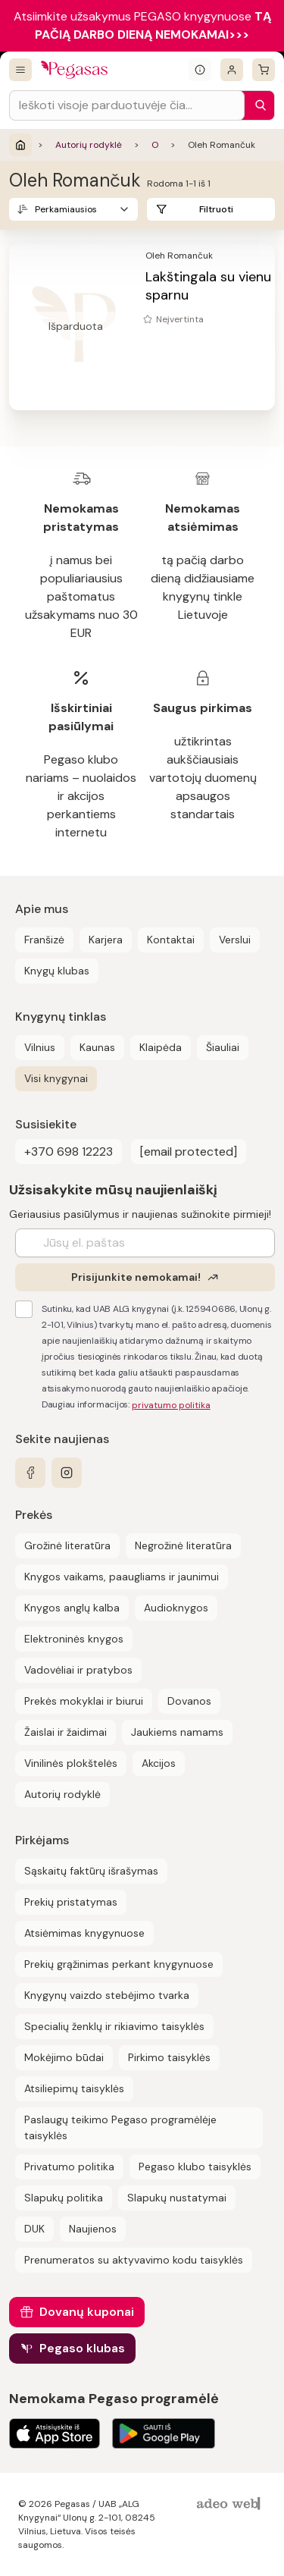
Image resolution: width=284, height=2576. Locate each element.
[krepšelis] (263, 69)
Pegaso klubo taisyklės (195, 2166)
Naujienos (93, 2229)
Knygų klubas (56, 970)
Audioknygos (176, 1607)
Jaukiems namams (177, 1732)
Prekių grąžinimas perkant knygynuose (119, 1964)
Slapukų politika (63, 2197)
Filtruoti (216, 209)
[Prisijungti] (231, 69)
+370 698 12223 (68, 1151)
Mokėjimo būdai (64, 2057)
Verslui (235, 939)
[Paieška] (257, 105)
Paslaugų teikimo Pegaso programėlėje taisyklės (120, 2127)
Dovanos (189, 1701)
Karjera (106, 939)
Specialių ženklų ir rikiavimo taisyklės (114, 2026)
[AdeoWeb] (230, 2504)
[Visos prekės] (20, 69)
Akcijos (159, 1763)
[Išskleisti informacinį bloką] (200, 69)
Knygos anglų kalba (72, 1607)
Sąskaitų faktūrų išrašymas (91, 1871)
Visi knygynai (56, 1078)
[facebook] (30, 1472)
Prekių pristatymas (70, 1902)
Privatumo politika (69, 2166)
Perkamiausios (66, 209)
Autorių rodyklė (88, 145)
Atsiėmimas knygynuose (84, 1933)
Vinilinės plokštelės (70, 1763)
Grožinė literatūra (67, 1545)
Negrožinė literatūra (183, 1545)
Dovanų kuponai (86, 2312)
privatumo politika (171, 1405)
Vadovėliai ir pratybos (78, 1670)
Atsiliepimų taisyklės (74, 2088)
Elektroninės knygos (73, 1639)
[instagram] (66, 1472)
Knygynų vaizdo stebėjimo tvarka (106, 1995)
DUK (34, 2229)
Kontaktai (171, 939)
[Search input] (127, 105)
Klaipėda (160, 1047)
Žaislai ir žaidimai (65, 1732)
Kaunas (97, 1047)
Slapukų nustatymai (176, 2197)
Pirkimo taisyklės (169, 2057)
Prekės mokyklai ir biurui (83, 1701)
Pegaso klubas (82, 2348)
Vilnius (39, 1047)
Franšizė (44, 939)
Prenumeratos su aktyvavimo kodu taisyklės (133, 2260)
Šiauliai (222, 1047)
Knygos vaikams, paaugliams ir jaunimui (121, 1576)
